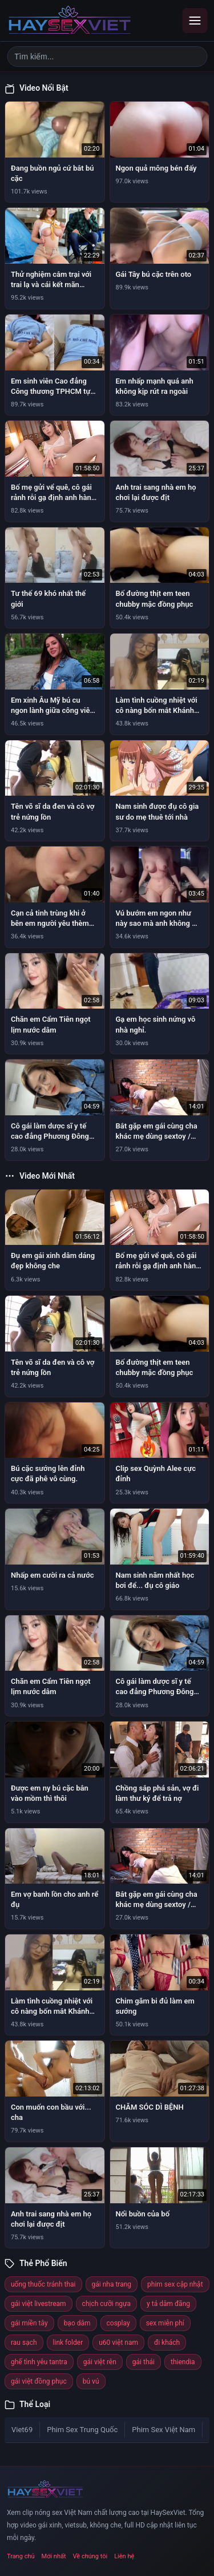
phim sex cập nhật (175, 2284)
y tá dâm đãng (168, 2304)
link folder (68, 2343)
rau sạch (24, 2343)
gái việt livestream (38, 2304)
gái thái (143, 2362)
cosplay (118, 2323)
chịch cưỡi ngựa (106, 2304)
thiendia (183, 2362)
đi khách (167, 2343)
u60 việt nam (118, 2343)
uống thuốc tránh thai (43, 2284)
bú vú (91, 2381)
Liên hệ (124, 2556)
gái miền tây (29, 2323)
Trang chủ (21, 2556)
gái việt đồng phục (39, 2381)
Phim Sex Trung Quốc (82, 2429)
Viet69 (22, 2429)
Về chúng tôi (90, 2556)
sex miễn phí (165, 2323)
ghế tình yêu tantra (39, 2362)
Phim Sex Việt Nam (163, 2429)
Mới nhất (54, 2556)
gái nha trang (112, 2284)
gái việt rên (99, 2362)
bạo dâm (77, 2323)
